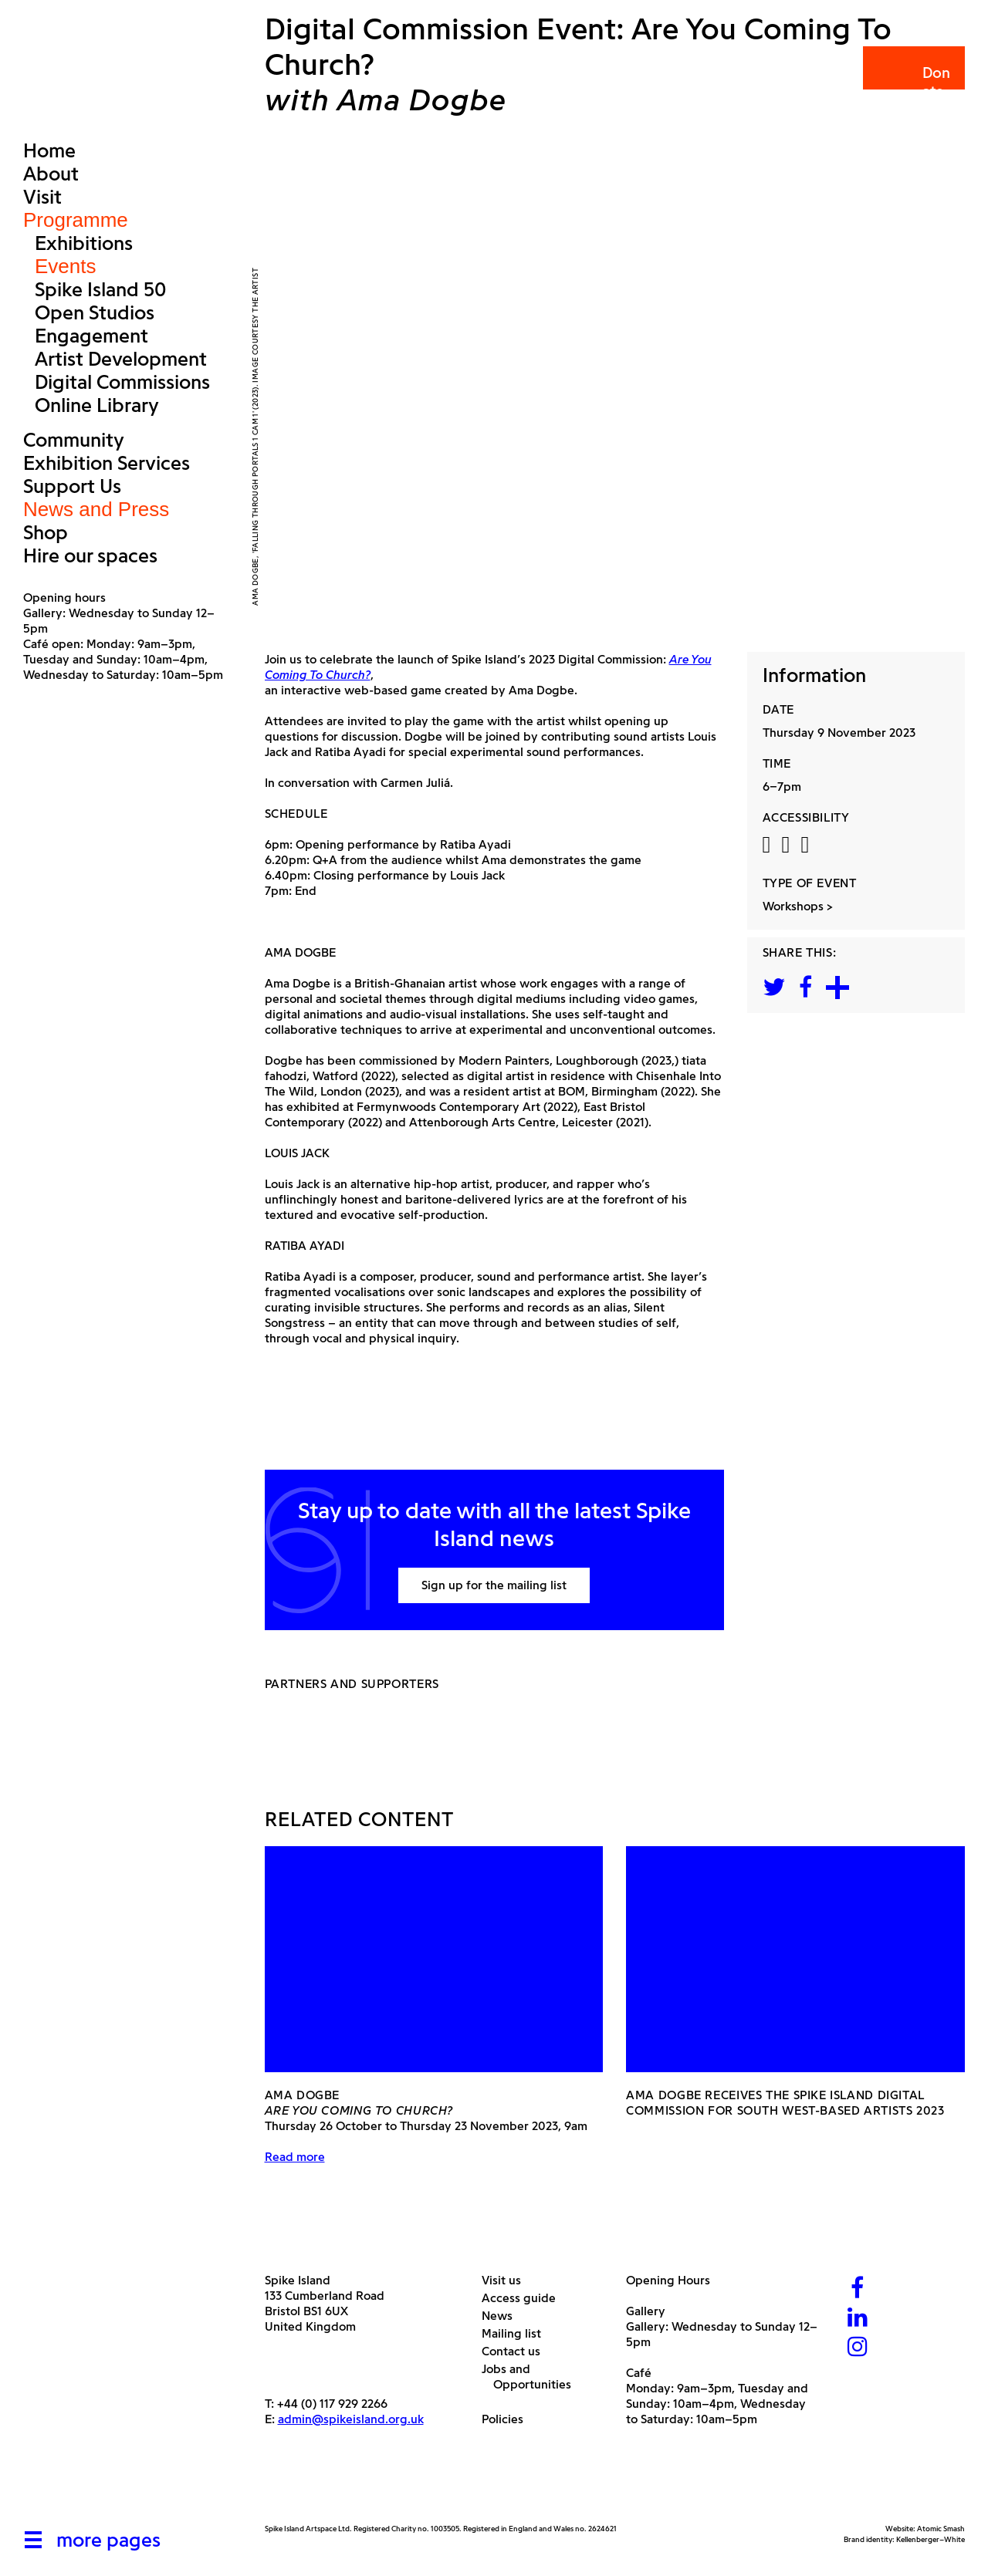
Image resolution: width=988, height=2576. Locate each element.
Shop (45, 532)
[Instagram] (857, 2348)
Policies (508, 2419)
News (503, 2315)
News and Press (96, 509)
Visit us (507, 2280)
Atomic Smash (941, 2529)
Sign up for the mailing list (494, 1585)
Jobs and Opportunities (532, 2377)
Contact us (516, 2351)
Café (638, 2372)
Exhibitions (84, 243)
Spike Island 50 (100, 289)
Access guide (524, 2298)
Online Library (97, 405)
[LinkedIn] (857, 2318)
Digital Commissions (122, 381)
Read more (295, 2156)
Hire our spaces (90, 555)
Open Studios (94, 312)
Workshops (793, 906)
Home (49, 150)
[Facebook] (857, 2289)
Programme (75, 219)
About (51, 173)
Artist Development (121, 358)
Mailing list (517, 2333)
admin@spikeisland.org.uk (351, 2419)
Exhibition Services (106, 462)
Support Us (72, 486)
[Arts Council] (303, 2487)
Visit (42, 196)
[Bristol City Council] (418, 2487)
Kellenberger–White (930, 2539)
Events (65, 266)
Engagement (91, 335)
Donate (912, 82)
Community (73, 439)
